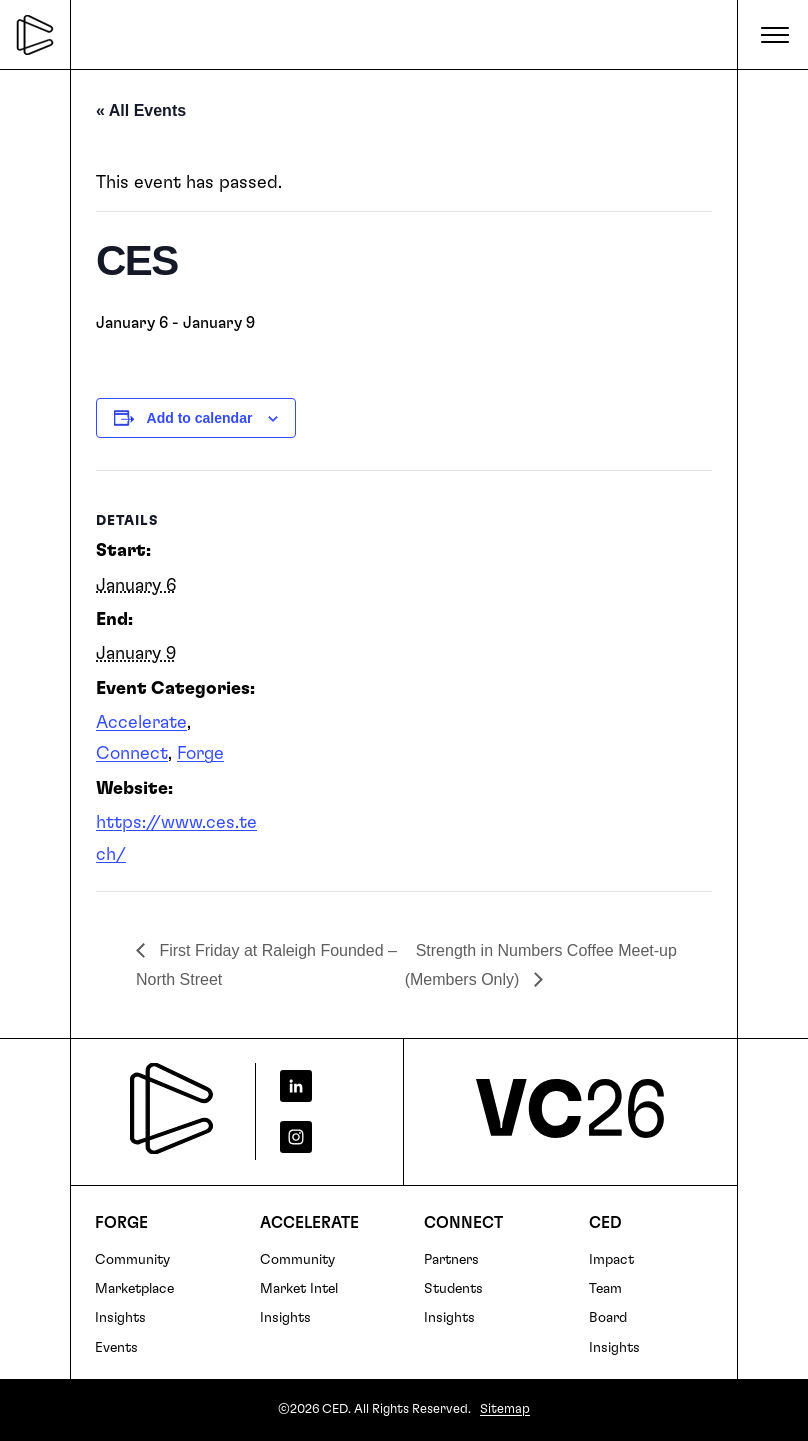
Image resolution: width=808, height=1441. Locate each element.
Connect (132, 754)
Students (453, 1289)
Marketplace (134, 1289)
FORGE (121, 1223)
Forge (200, 754)
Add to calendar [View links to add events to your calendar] (200, 418)
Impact (611, 1260)
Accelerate (141, 723)
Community (132, 1260)
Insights (120, 1318)
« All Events (141, 110)
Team (605, 1289)
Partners (451, 1260)
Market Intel (299, 1289)
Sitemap (505, 1409)
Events (116, 1348)
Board (608, 1318)
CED (605, 1223)
